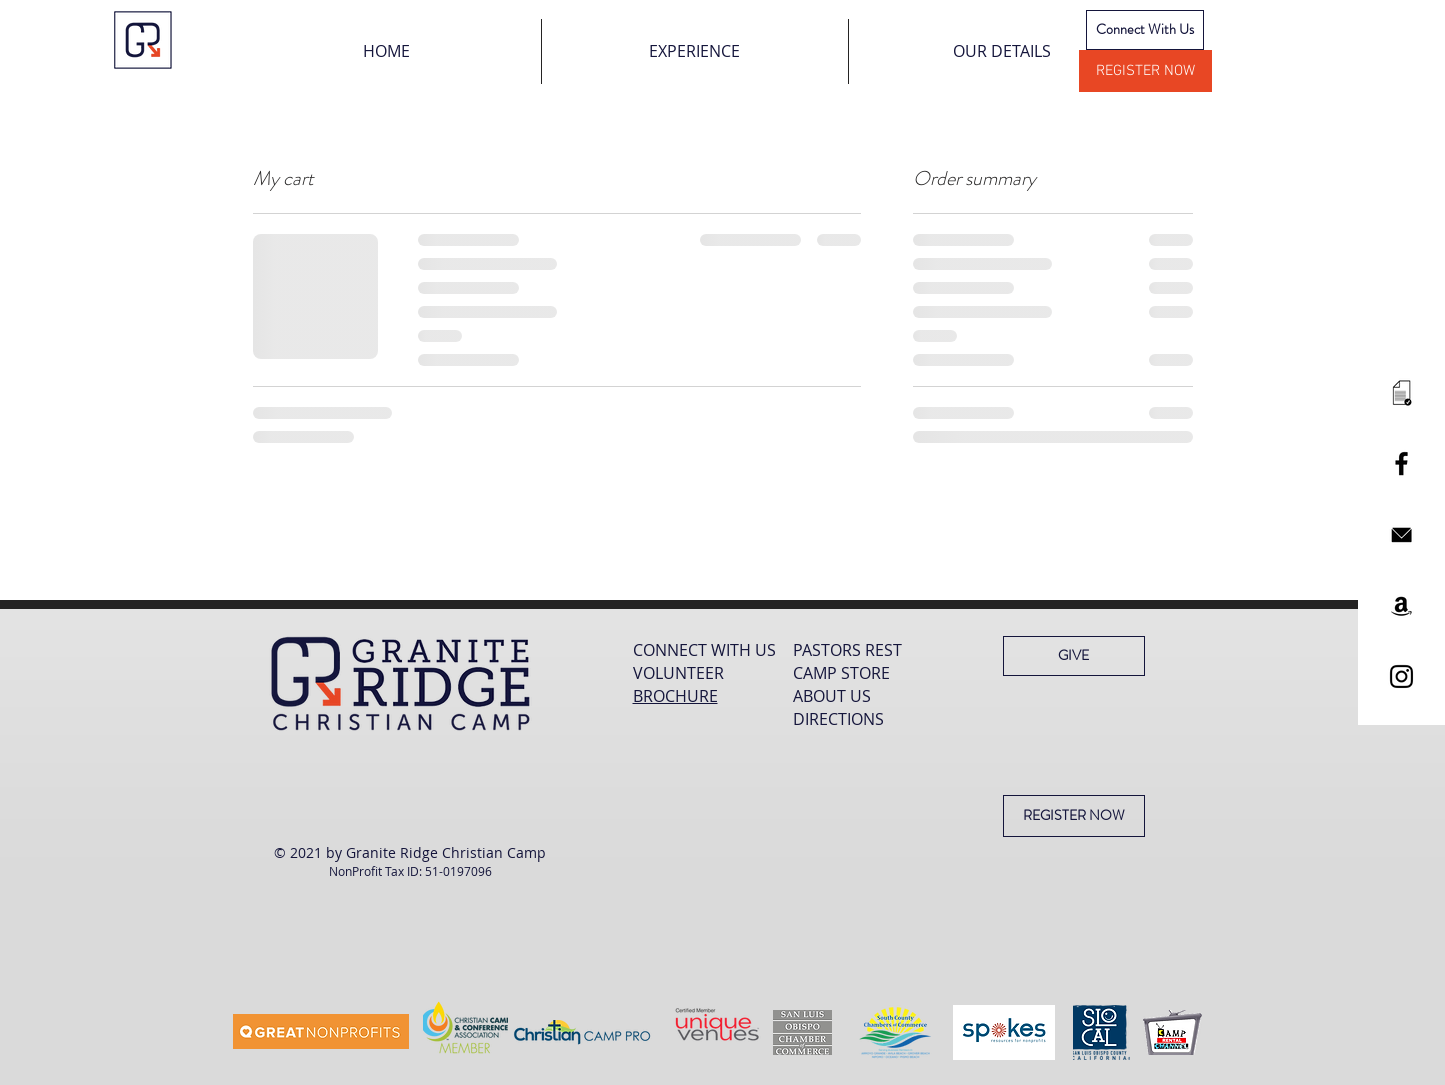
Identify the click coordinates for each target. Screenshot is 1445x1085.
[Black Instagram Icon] (1401, 676)
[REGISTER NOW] (1145, 71)
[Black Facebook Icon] (1401, 463)
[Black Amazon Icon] (1401, 605)
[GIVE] (1074, 656)
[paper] (1401, 392)
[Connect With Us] (1145, 30)
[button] (695, 51)
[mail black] (1401, 534)
